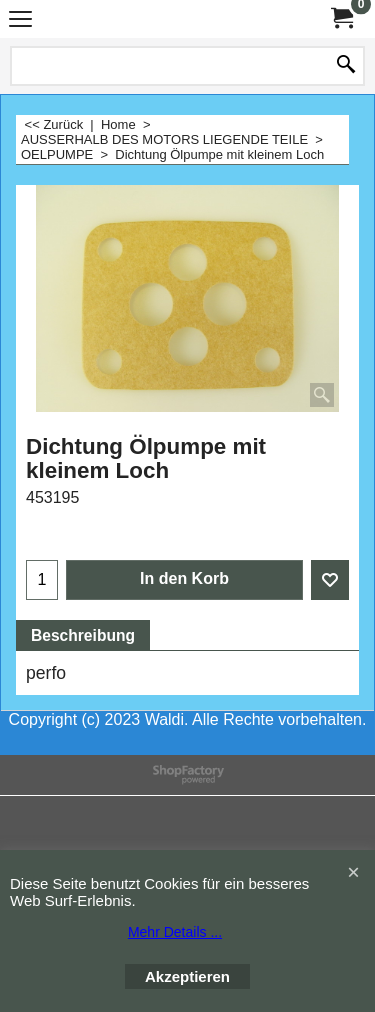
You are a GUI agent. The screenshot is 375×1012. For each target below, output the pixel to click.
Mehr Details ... (175, 932)
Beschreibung (83, 635)
